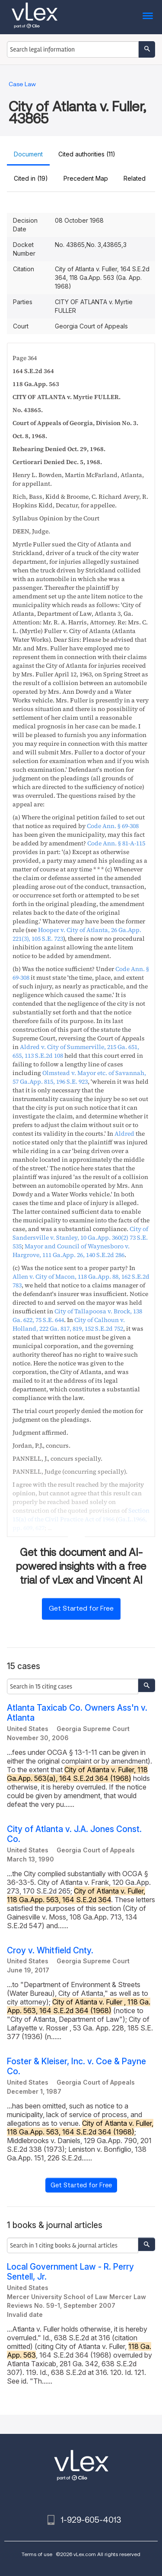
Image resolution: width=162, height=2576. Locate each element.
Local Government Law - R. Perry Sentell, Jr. (70, 2272)
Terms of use (37, 2554)
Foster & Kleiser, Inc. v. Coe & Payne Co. (76, 2066)
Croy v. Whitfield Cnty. (50, 1951)
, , (79, 1077)
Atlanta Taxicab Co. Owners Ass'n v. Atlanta (77, 1713)
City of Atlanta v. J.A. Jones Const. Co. (74, 1834)
